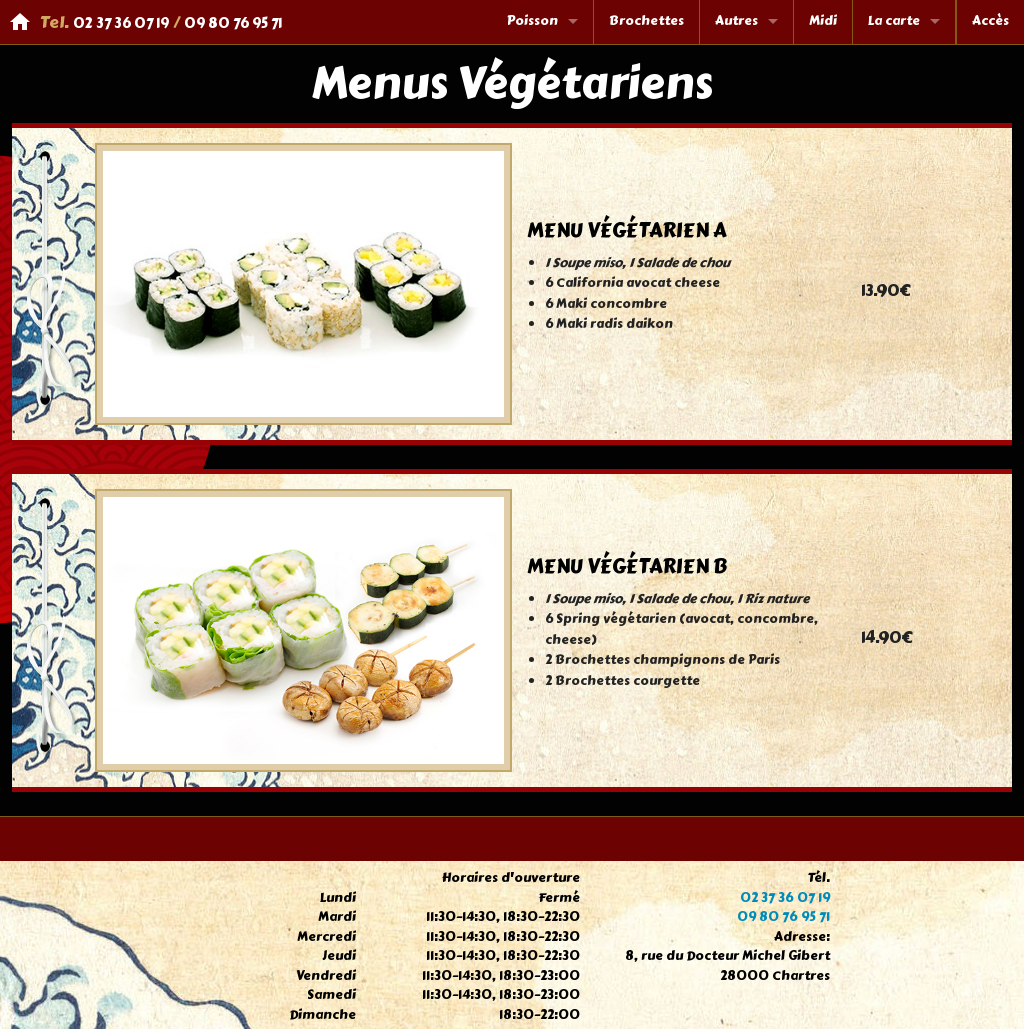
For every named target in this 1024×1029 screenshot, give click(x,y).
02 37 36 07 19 (121, 23)
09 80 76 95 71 (233, 23)
